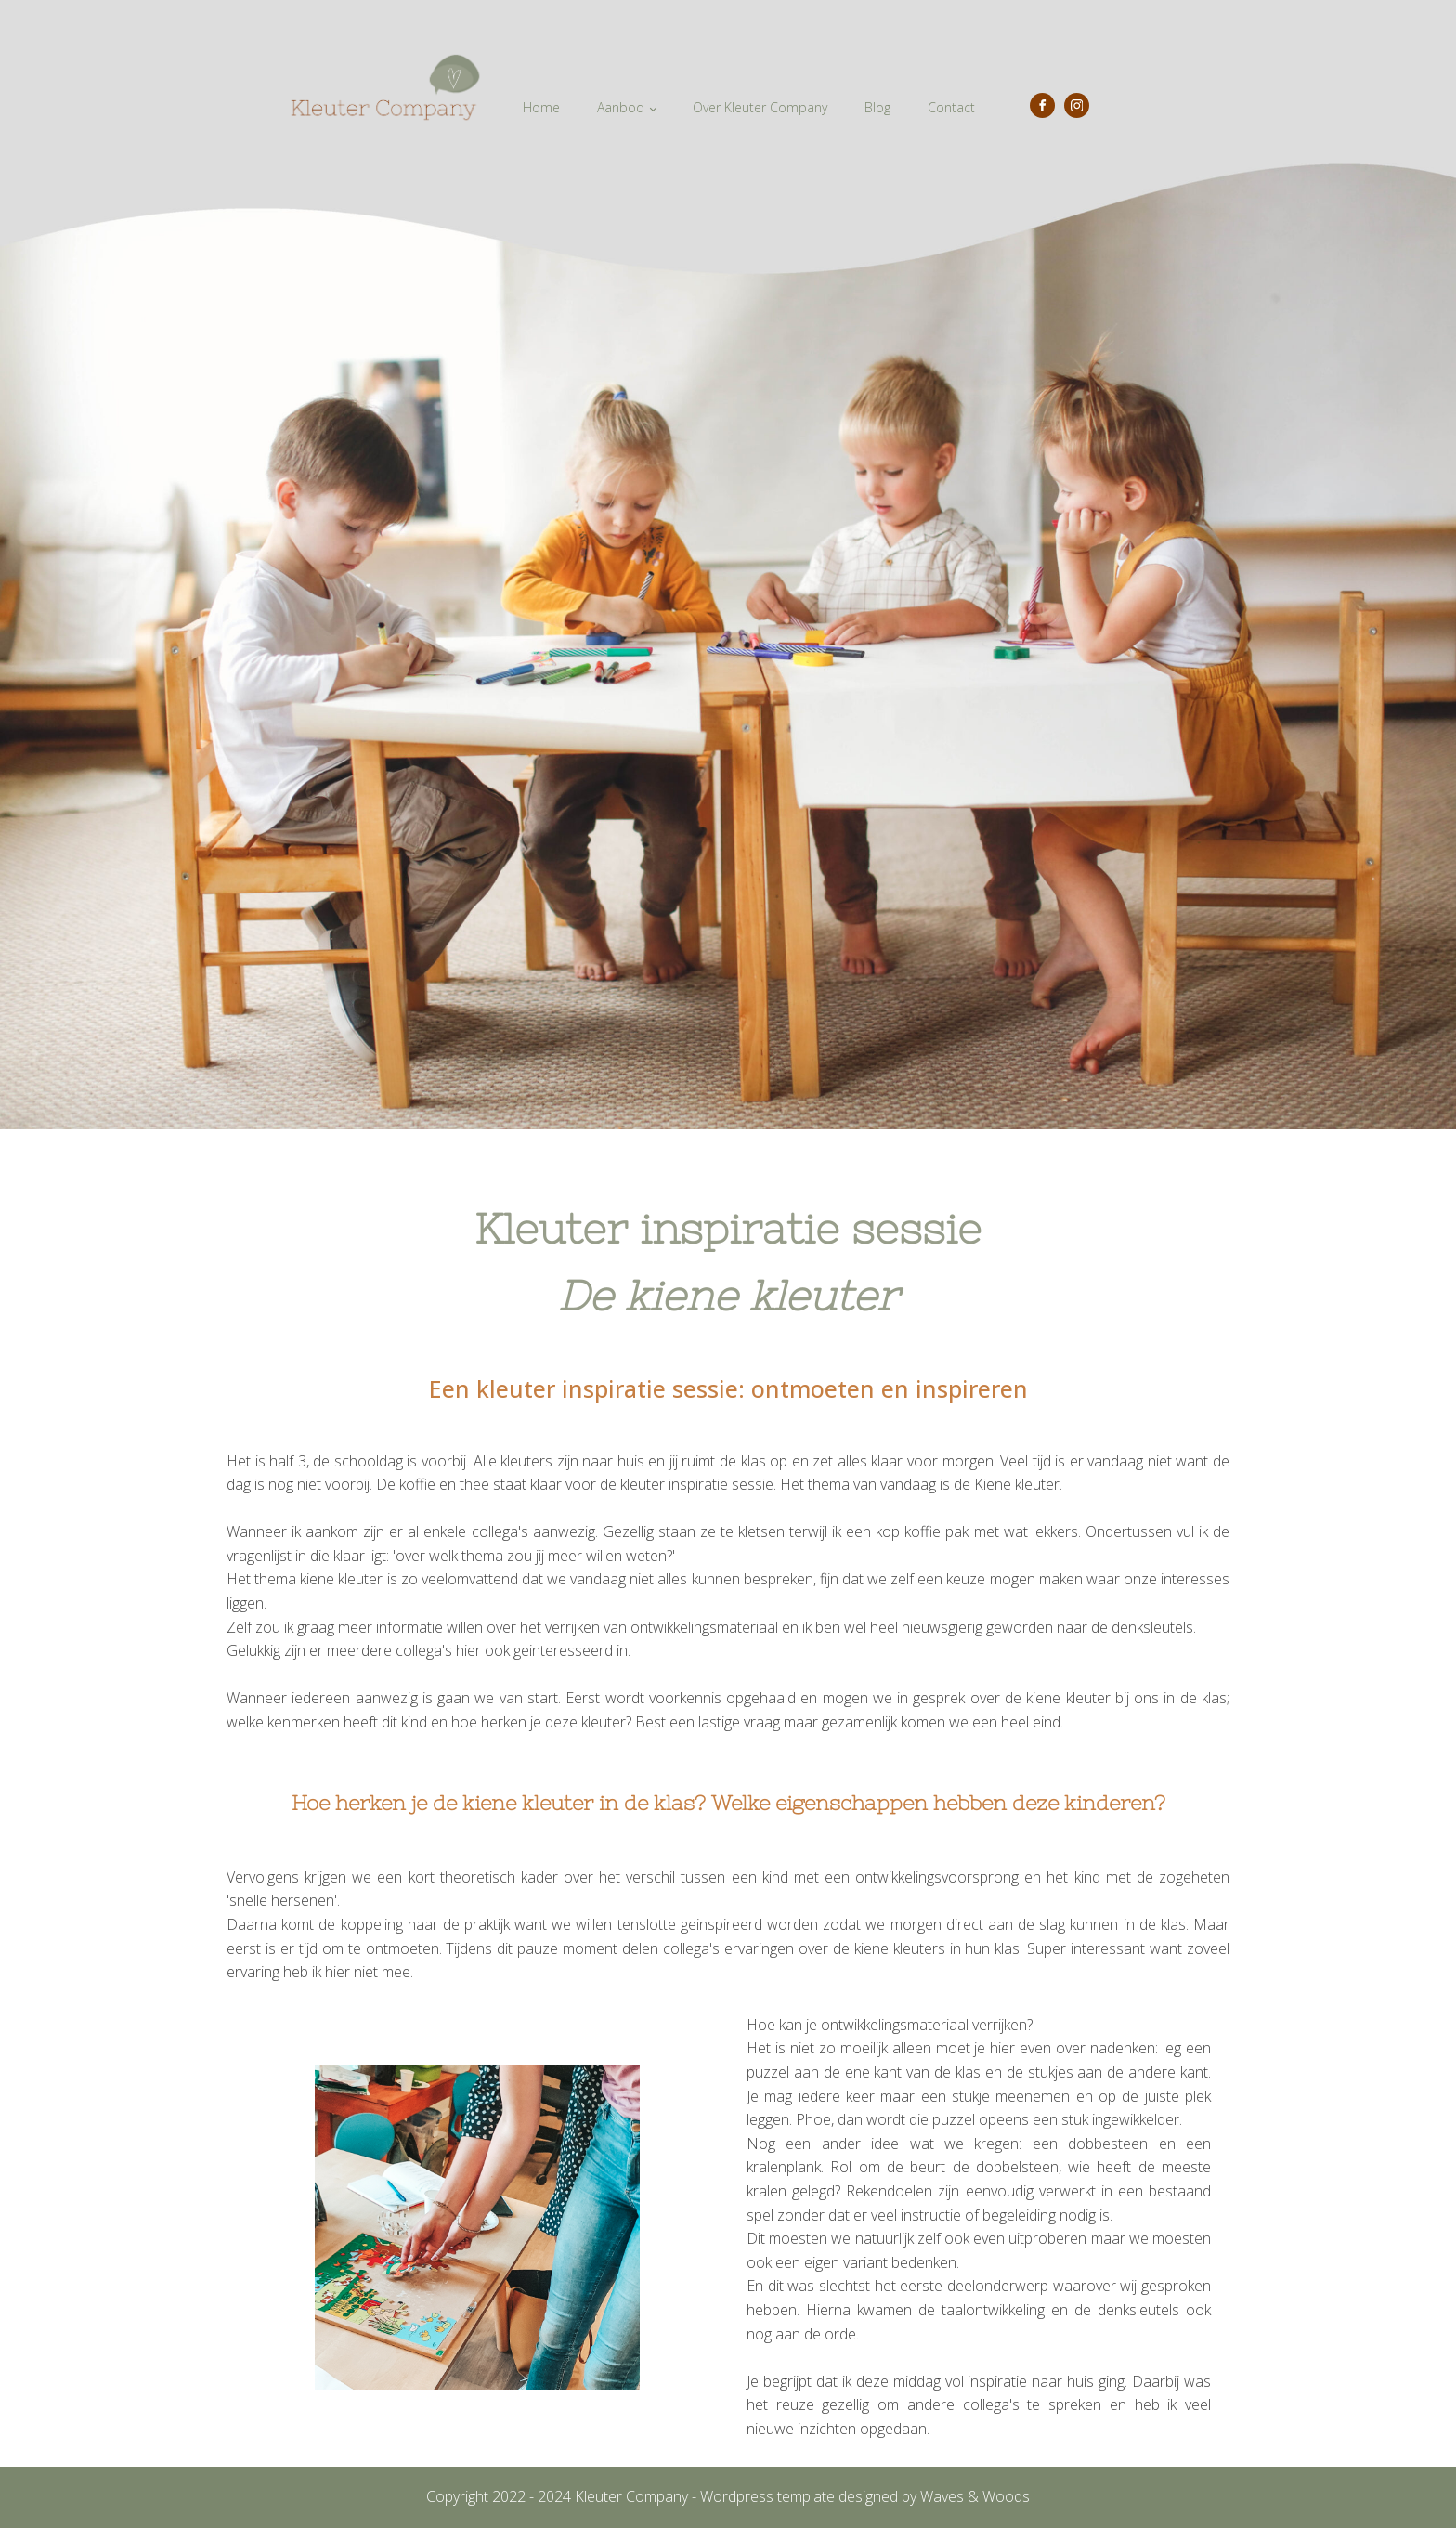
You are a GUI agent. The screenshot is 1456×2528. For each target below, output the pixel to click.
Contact (951, 107)
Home (541, 107)
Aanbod (620, 107)
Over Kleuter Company (760, 107)
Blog (877, 107)
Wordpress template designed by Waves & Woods (865, 2496)
